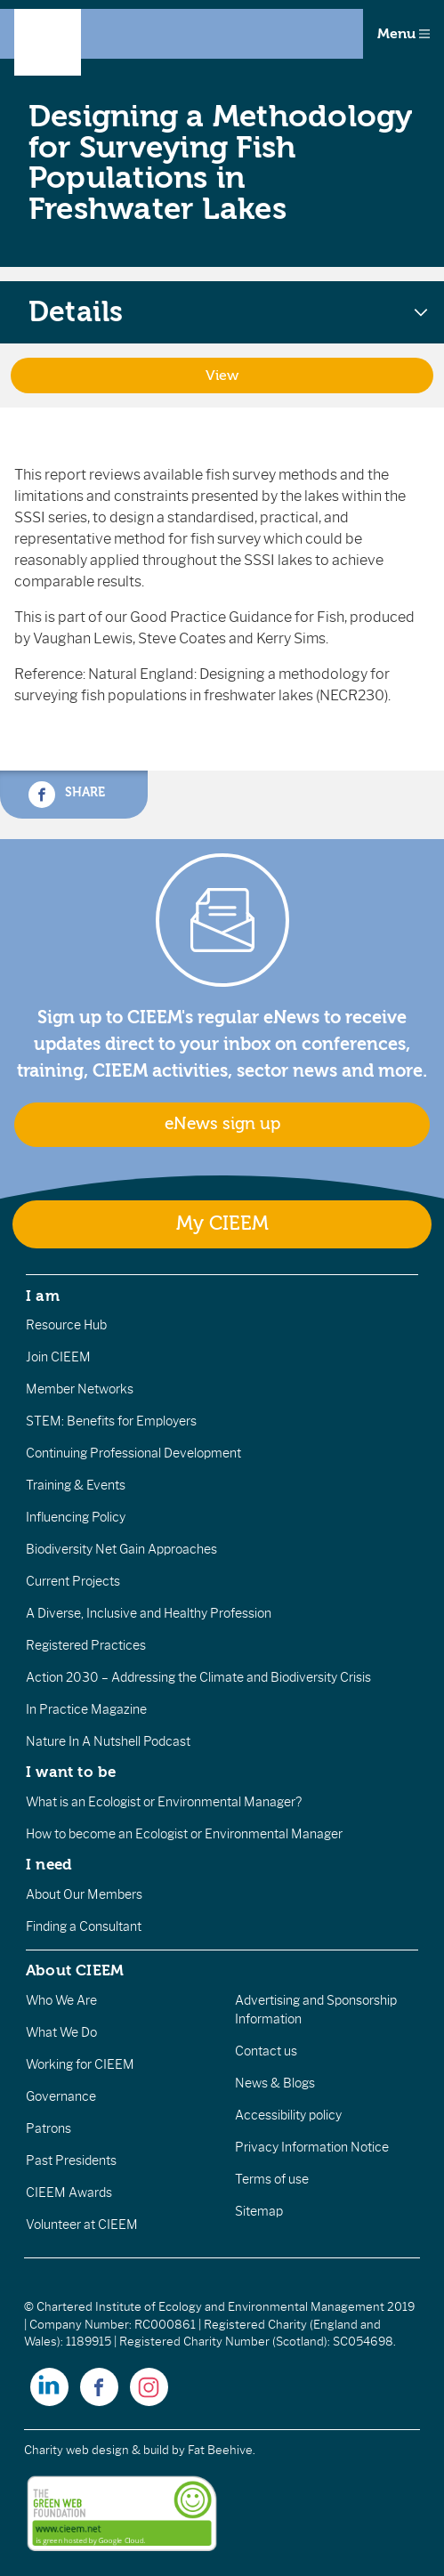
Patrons (48, 2128)
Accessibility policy (288, 2115)
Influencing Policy (75, 1517)
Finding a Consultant (83, 1926)
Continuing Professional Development (133, 1453)
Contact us (266, 2051)
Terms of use (272, 2179)
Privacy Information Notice (312, 2147)
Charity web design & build (96, 2450)
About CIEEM (75, 1970)
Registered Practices (86, 1645)
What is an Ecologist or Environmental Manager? (164, 1802)
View (222, 375)
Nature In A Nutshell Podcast (108, 1741)
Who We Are (61, 2000)
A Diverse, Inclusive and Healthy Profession (148, 1613)
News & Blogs (275, 2083)
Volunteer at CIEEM (82, 2225)
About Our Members (84, 1894)
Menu (403, 33)
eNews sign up (222, 1124)
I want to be (71, 1772)
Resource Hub (66, 1325)
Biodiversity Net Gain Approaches (121, 1549)
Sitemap (259, 2211)
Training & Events (75, 1485)
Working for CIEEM (80, 2064)
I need (49, 1864)
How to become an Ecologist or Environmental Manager (184, 1834)
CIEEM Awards (69, 2192)
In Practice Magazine (86, 1709)
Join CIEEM (58, 1357)
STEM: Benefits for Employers (111, 1421)
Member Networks (79, 1389)
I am (43, 1295)
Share (66, 794)
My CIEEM (222, 1224)
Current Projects (73, 1581)
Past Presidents (71, 2160)
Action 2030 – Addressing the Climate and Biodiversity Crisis (198, 1677)
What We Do (61, 2032)
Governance (61, 2096)
